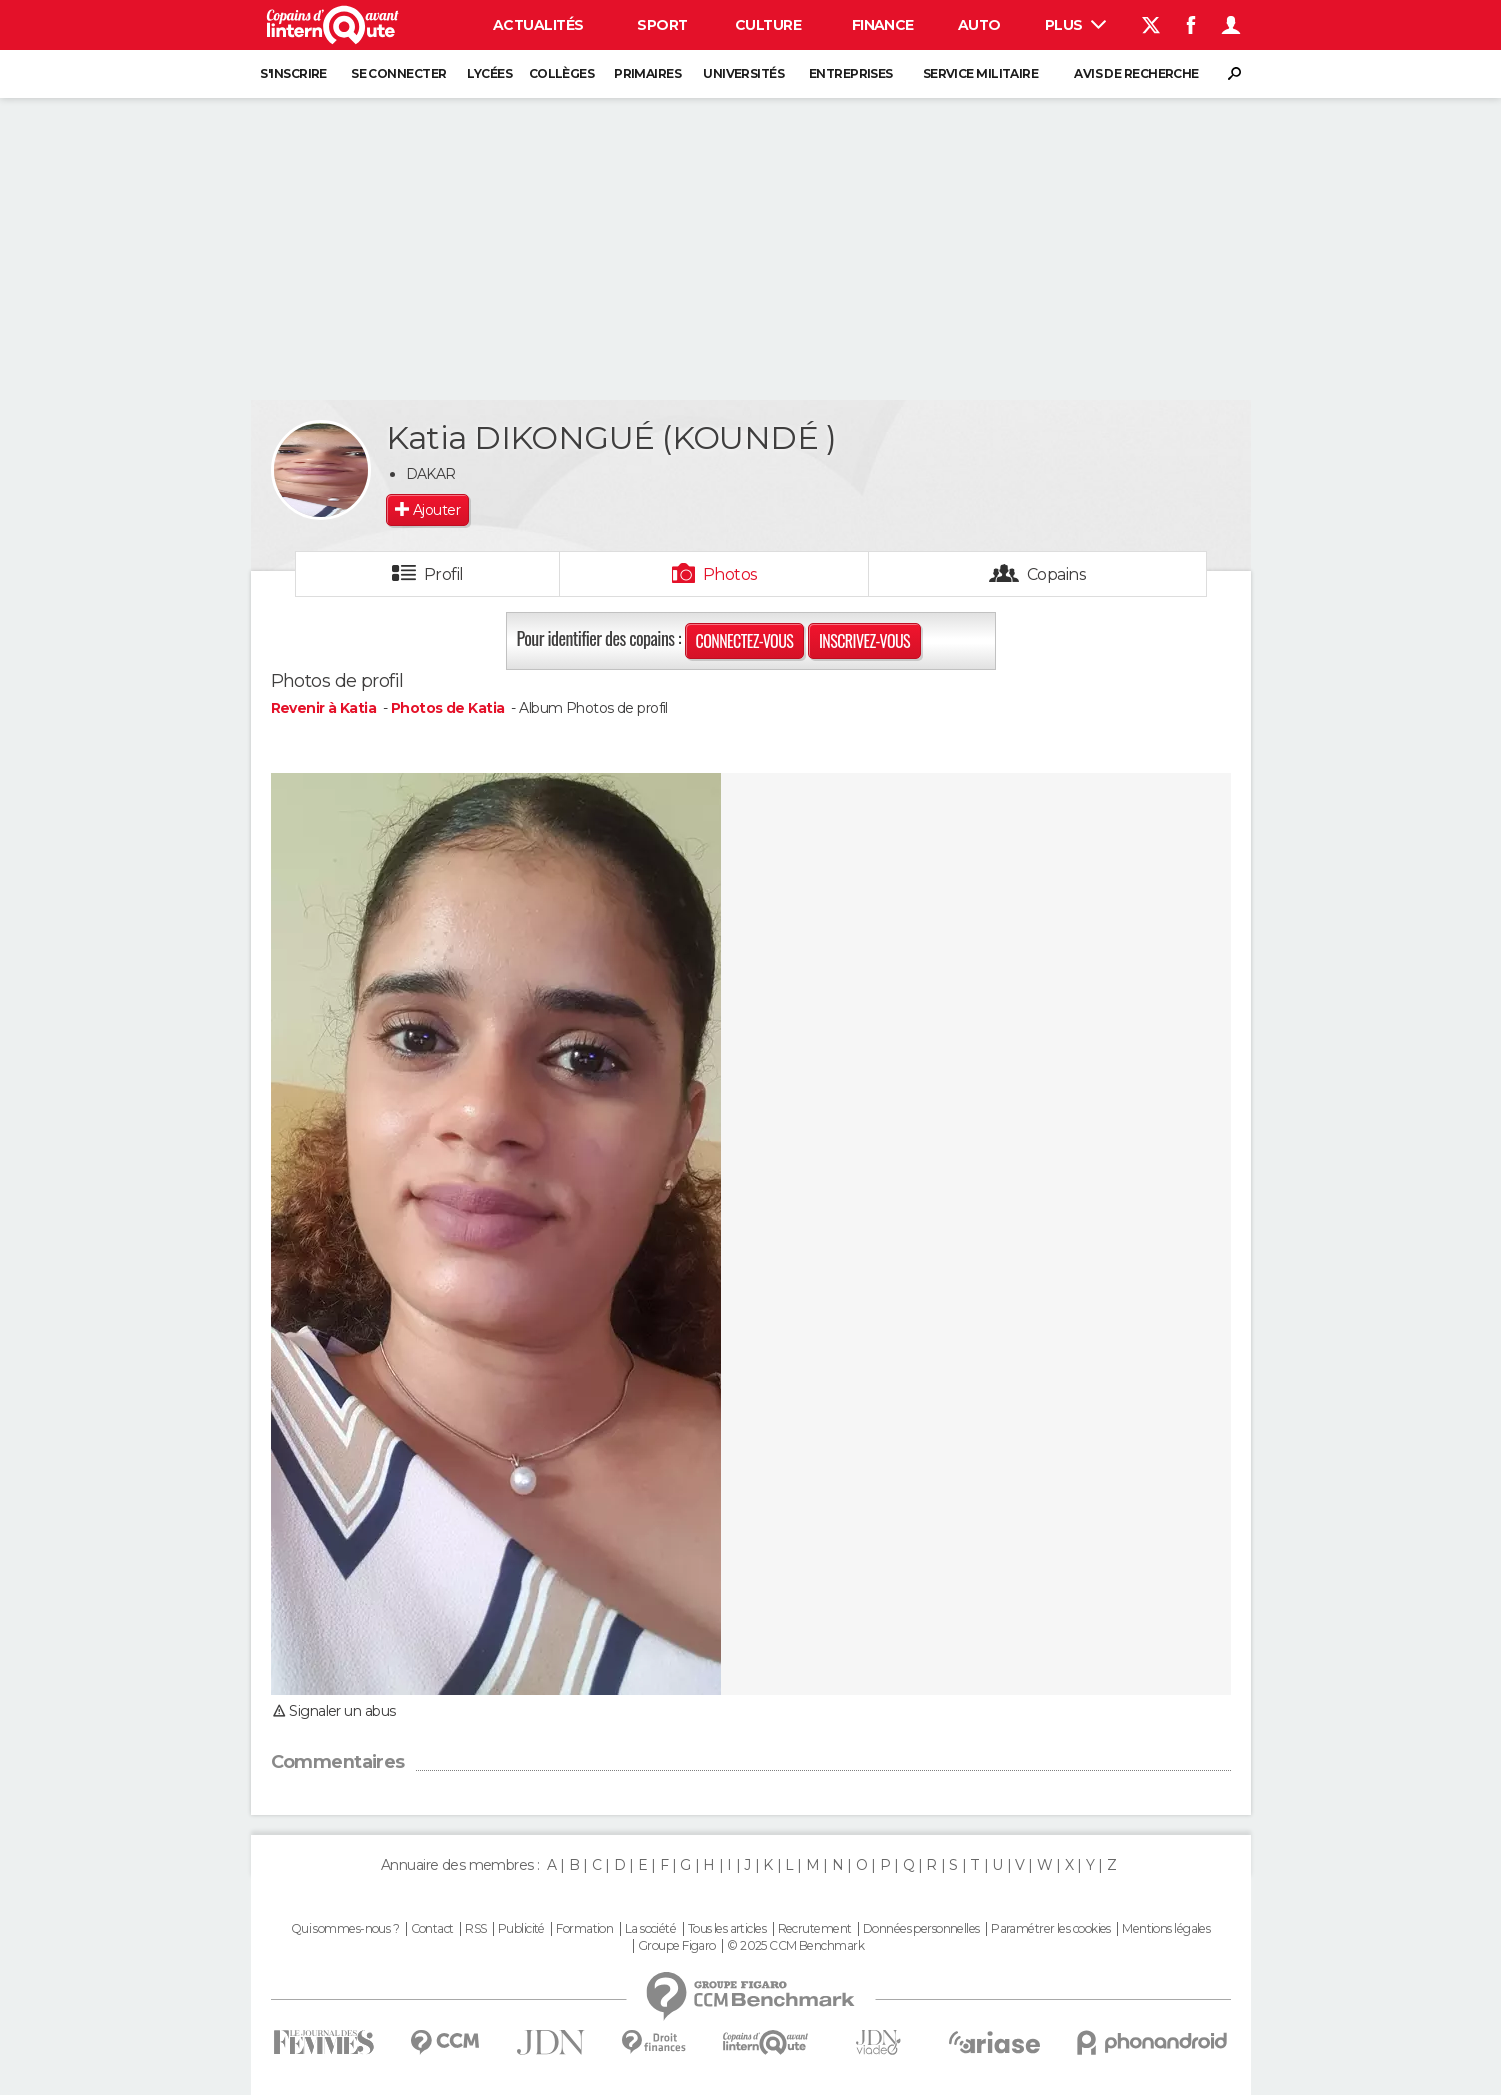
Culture (768, 25)
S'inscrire (293, 73)
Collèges (562, 73)
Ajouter (436, 510)
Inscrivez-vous (864, 641)
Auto (979, 25)
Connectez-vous (745, 641)
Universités (743, 73)
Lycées (489, 73)
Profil (444, 574)
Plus (1075, 25)
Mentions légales (1166, 1929)
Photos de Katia (449, 708)
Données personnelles (921, 1929)
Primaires (647, 73)
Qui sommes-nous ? (345, 1929)
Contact (432, 1929)
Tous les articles (727, 1929)
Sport (662, 25)
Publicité (521, 1929)
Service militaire (980, 73)
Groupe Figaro (677, 1946)
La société (650, 1929)
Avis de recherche (1136, 73)
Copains (1056, 574)
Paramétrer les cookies (1051, 1929)
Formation (584, 1929)
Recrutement (815, 1929)
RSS (475, 1929)
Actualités (538, 25)
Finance (883, 25)
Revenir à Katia (325, 708)
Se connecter (398, 73)
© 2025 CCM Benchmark (795, 1946)
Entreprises (851, 73)
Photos (730, 574)
